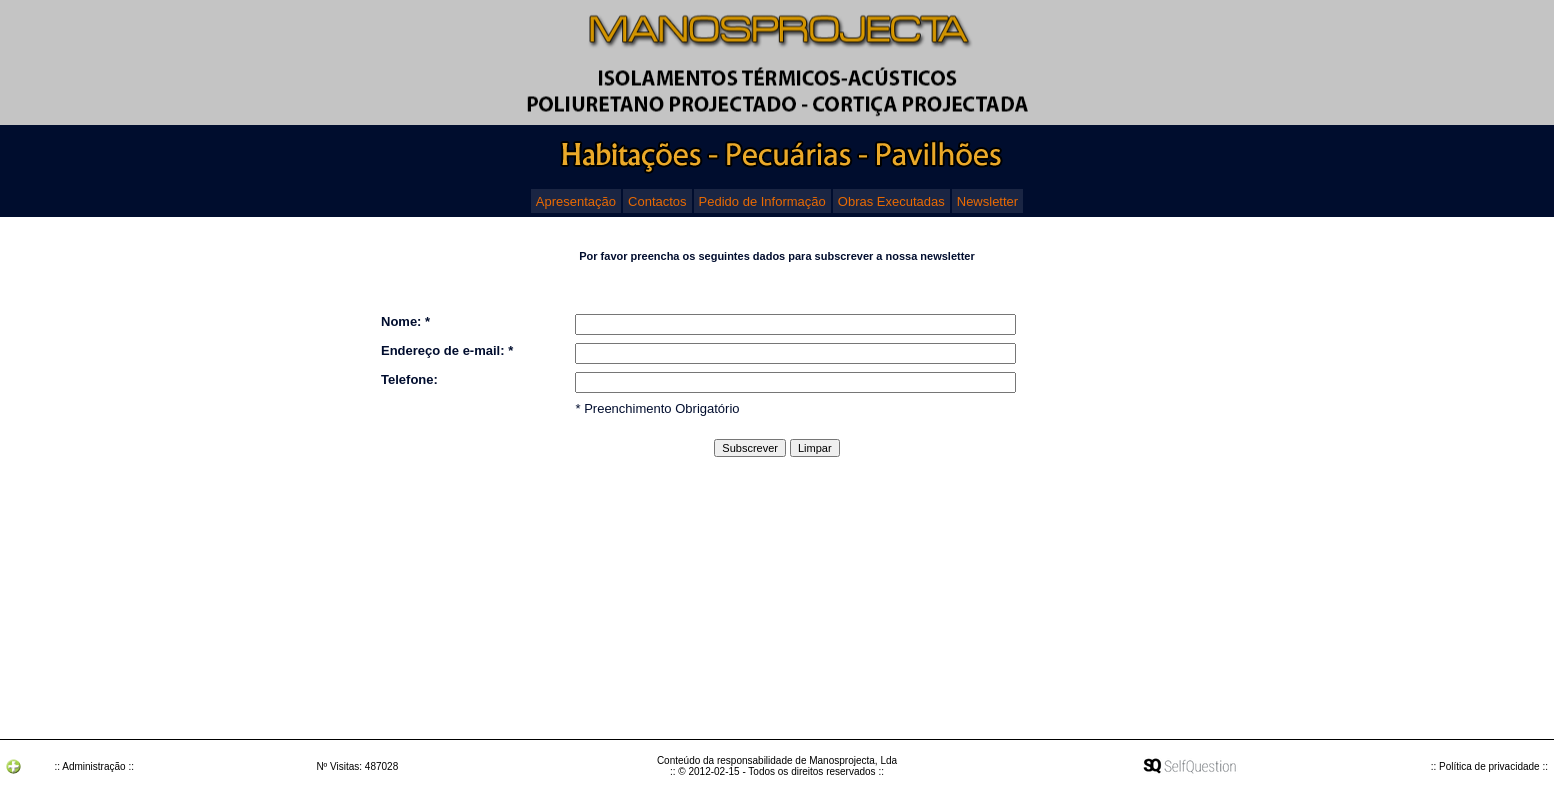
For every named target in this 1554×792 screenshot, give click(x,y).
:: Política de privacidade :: (1489, 766)
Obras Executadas (891, 201)
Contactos (657, 201)
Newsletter (987, 201)
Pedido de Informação (762, 201)
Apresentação (576, 201)
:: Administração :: (93, 766)
